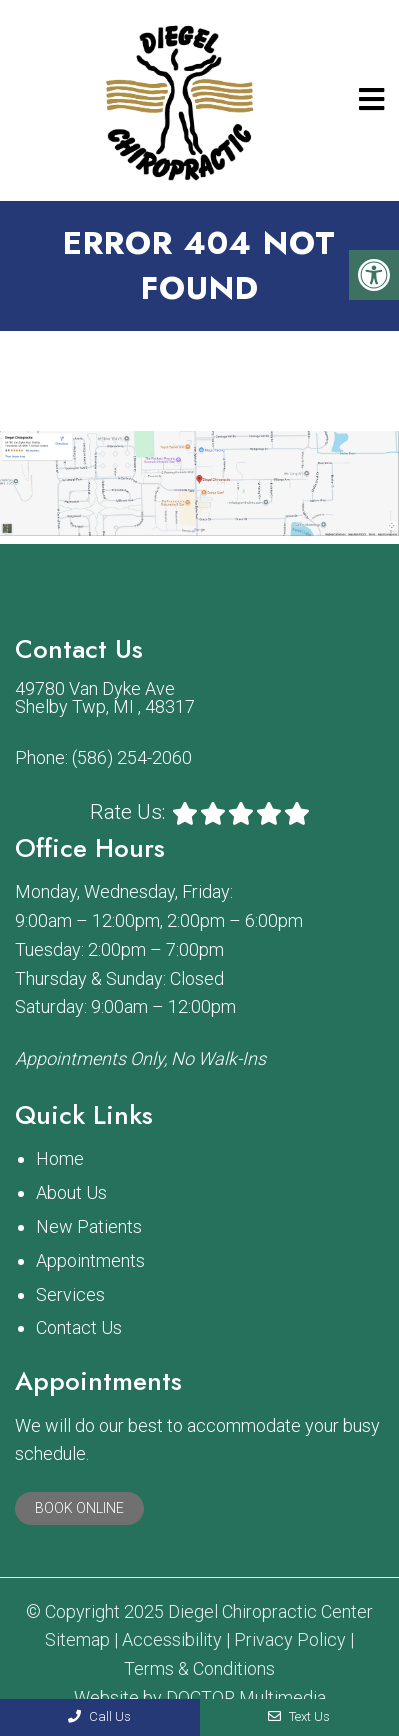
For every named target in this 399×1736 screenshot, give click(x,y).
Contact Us (79, 1327)
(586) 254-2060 (132, 758)
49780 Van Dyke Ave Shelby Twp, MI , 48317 (105, 698)
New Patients (89, 1226)
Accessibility (172, 1640)
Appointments (90, 1260)
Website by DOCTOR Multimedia (200, 1698)
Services (70, 1294)
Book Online (79, 1508)
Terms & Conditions (199, 1669)
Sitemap (77, 1640)
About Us (71, 1192)
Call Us (99, 1716)
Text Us (299, 1716)
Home (60, 1158)
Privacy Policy (290, 1640)
